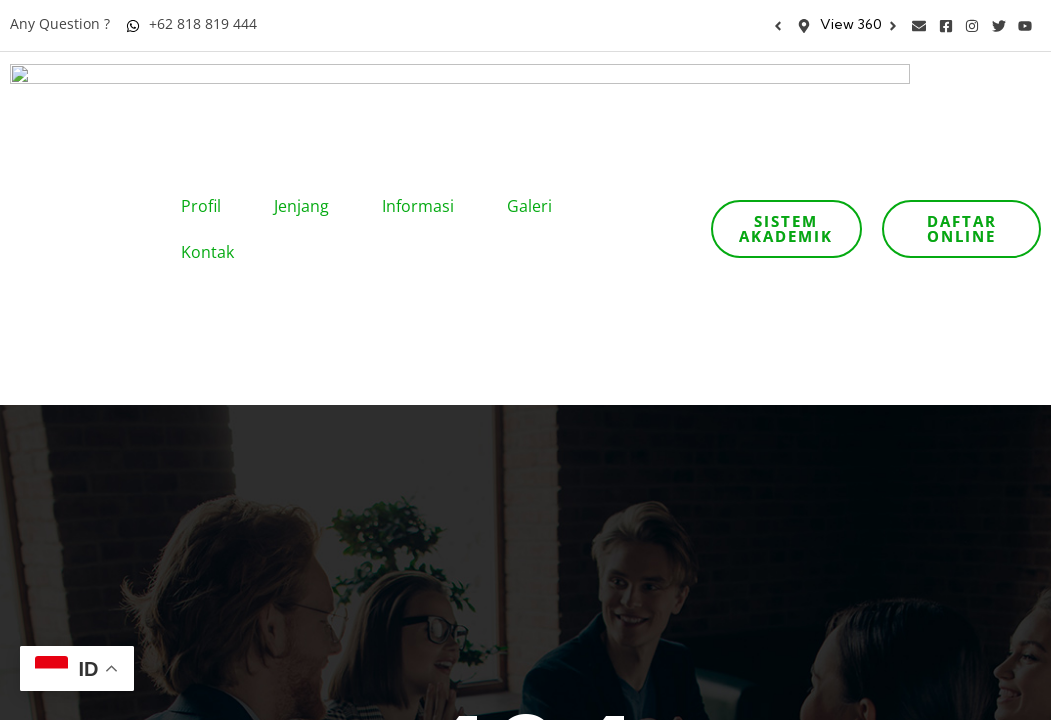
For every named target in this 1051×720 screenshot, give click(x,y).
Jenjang (308, 87)
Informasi (424, 87)
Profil (207, 87)
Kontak (214, 133)
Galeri (536, 87)
